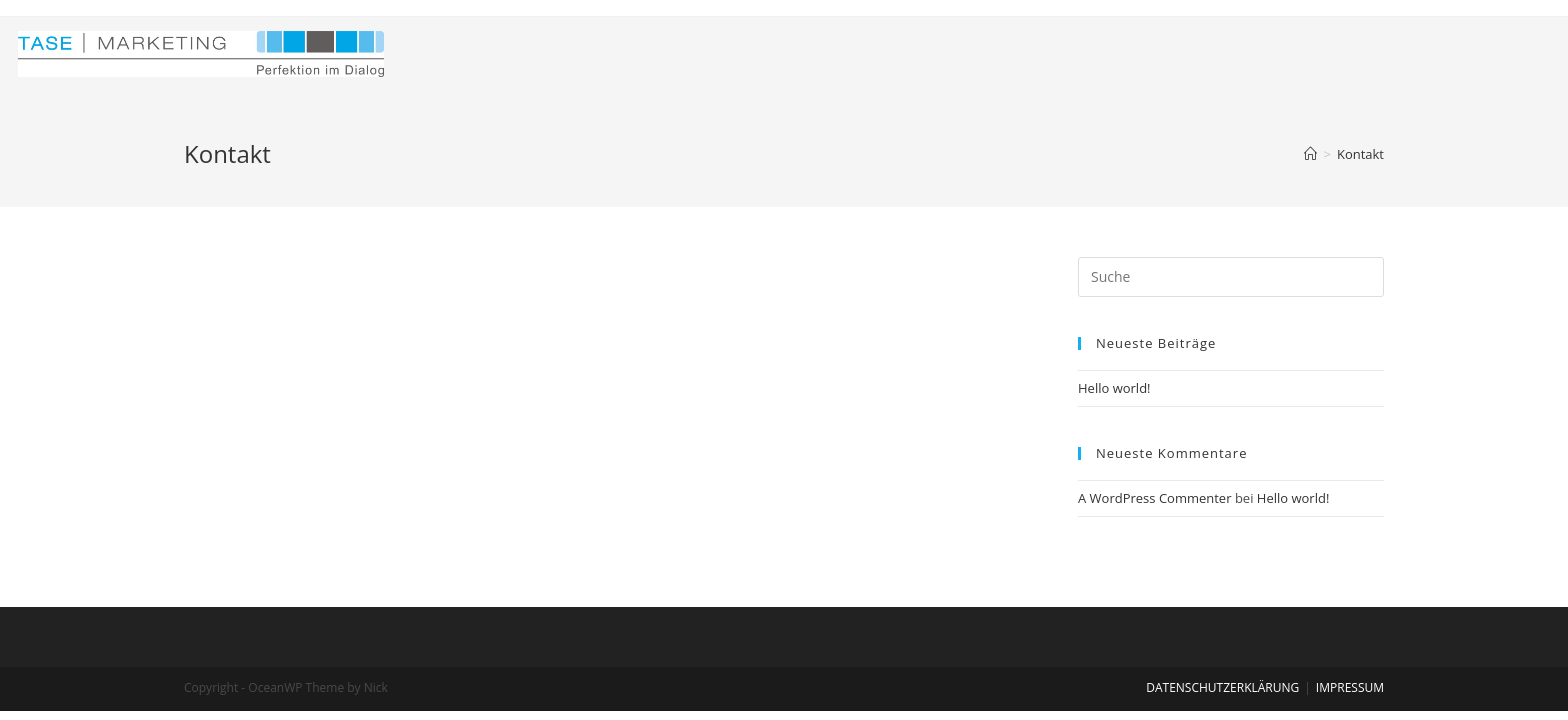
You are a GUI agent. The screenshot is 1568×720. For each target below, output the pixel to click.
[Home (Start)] (1310, 154)
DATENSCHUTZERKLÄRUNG (1222, 687)
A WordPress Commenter (1155, 498)
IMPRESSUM (1350, 687)
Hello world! (1114, 388)
